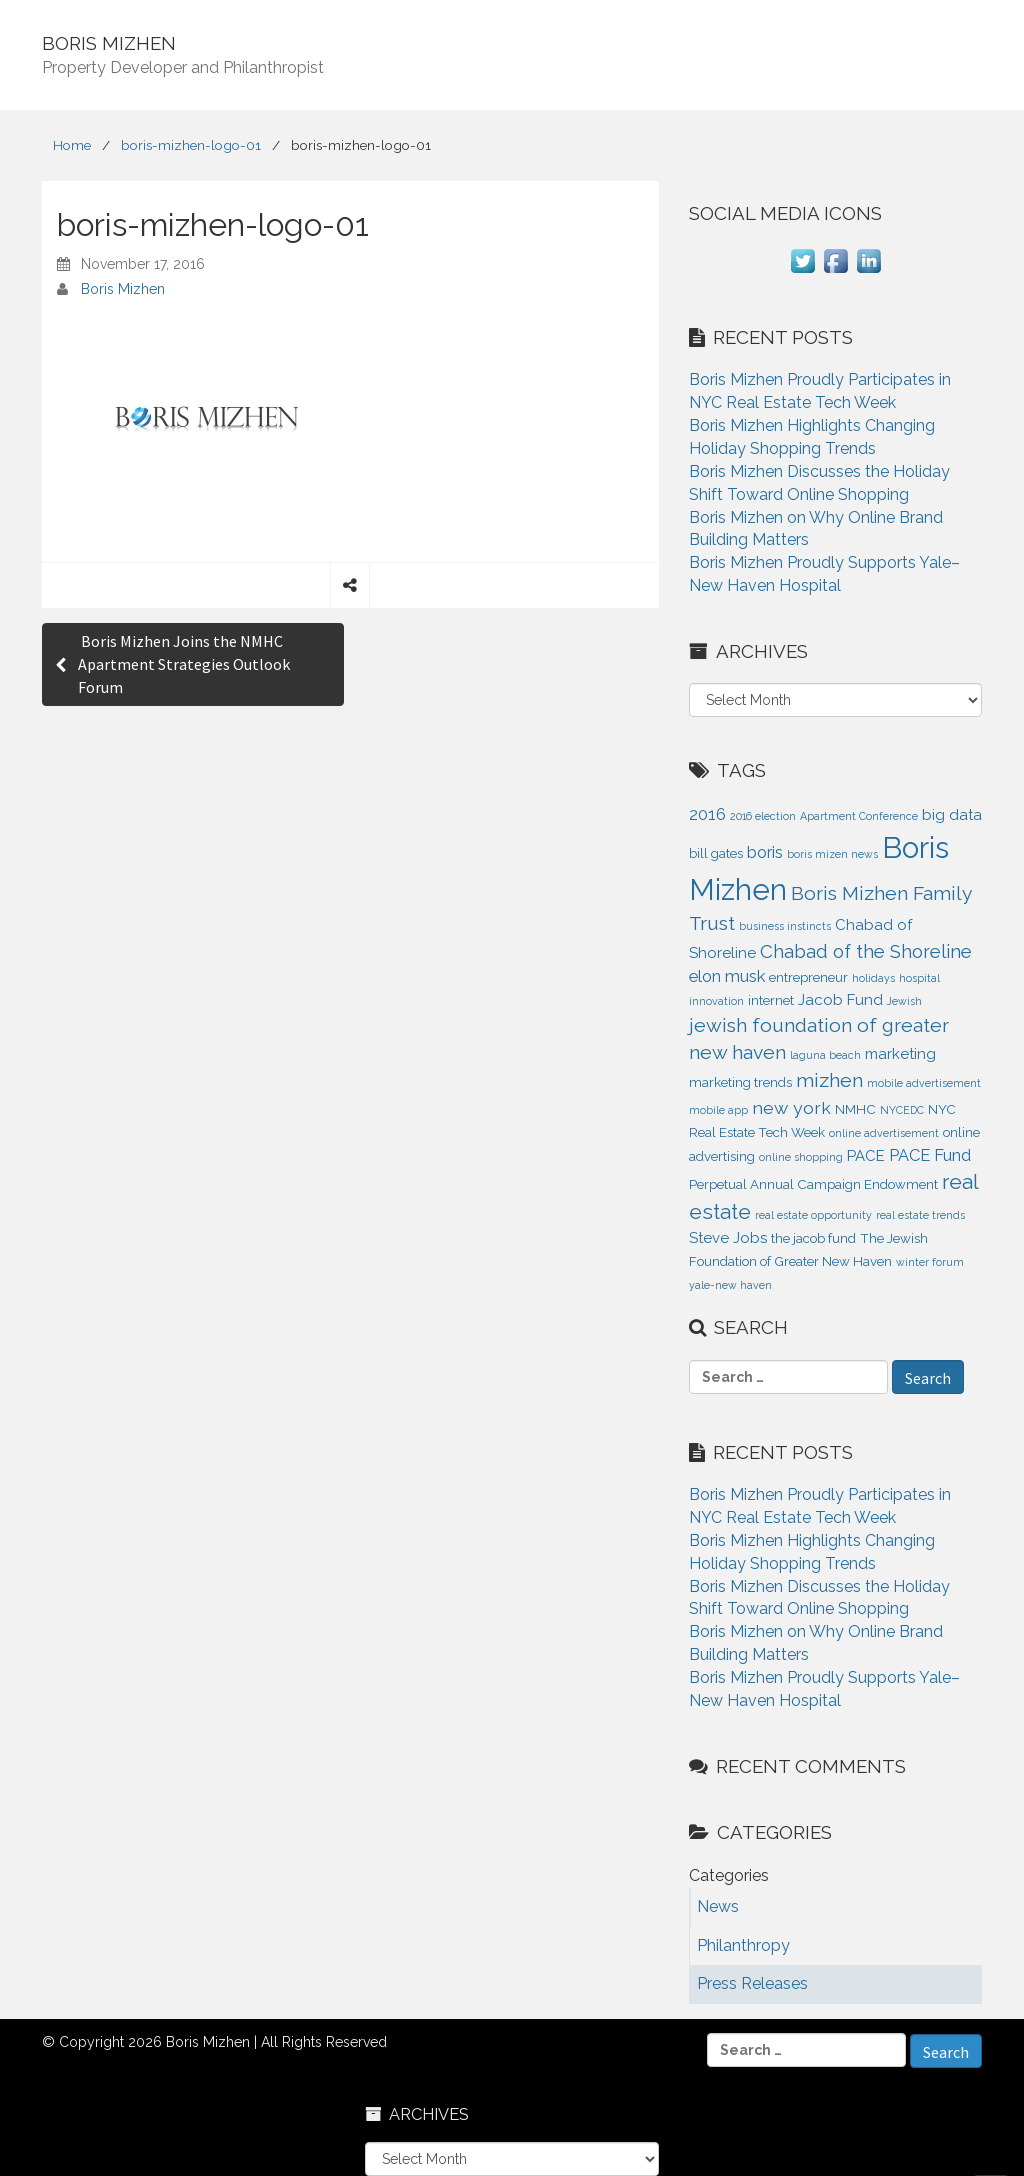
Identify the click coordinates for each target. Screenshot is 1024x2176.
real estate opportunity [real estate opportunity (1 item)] (813, 1215)
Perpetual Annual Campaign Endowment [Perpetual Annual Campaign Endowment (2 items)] (813, 1184)
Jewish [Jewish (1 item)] (904, 1001)
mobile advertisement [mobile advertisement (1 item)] (924, 1083)
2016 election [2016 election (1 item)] (763, 816)
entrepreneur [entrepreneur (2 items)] (808, 977)
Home (72, 145)
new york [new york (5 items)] (791, 1107)
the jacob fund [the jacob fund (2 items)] (813, 1238)
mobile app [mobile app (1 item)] (718, 1110)
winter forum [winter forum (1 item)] (930, 1262)
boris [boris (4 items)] (765, 852)
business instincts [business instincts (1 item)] (785, 926)
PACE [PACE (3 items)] (866, 1156)
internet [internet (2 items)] (771, 1000)
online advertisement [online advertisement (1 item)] (884, 1133)
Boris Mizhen (123, 289)
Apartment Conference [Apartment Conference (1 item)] (859, 816)
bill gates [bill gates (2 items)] (716, 853)
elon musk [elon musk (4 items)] (727, 976)
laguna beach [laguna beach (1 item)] (825, 1055)
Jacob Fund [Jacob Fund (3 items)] (840, 1000)
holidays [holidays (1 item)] (873, 978)
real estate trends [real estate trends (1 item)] (920, 1215)
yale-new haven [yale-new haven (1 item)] (730, 1285)
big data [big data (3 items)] (952, 815)
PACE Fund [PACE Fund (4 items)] (930, 1155)
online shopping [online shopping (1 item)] (801, 1157)
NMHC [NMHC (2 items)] (855, 1109)
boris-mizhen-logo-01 (191, 145)
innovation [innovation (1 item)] (716, 1001)
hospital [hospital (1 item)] (919, 978)
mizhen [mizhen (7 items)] (829, 1080)
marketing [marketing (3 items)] (900, 1054)
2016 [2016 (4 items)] (707, 814)
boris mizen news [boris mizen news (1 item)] (832, 854)
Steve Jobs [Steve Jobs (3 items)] (728, 1238)
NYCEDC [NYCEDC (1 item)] (902, 1110)
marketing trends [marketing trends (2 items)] (740, 1082)
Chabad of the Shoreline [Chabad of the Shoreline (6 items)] (866, 951)
